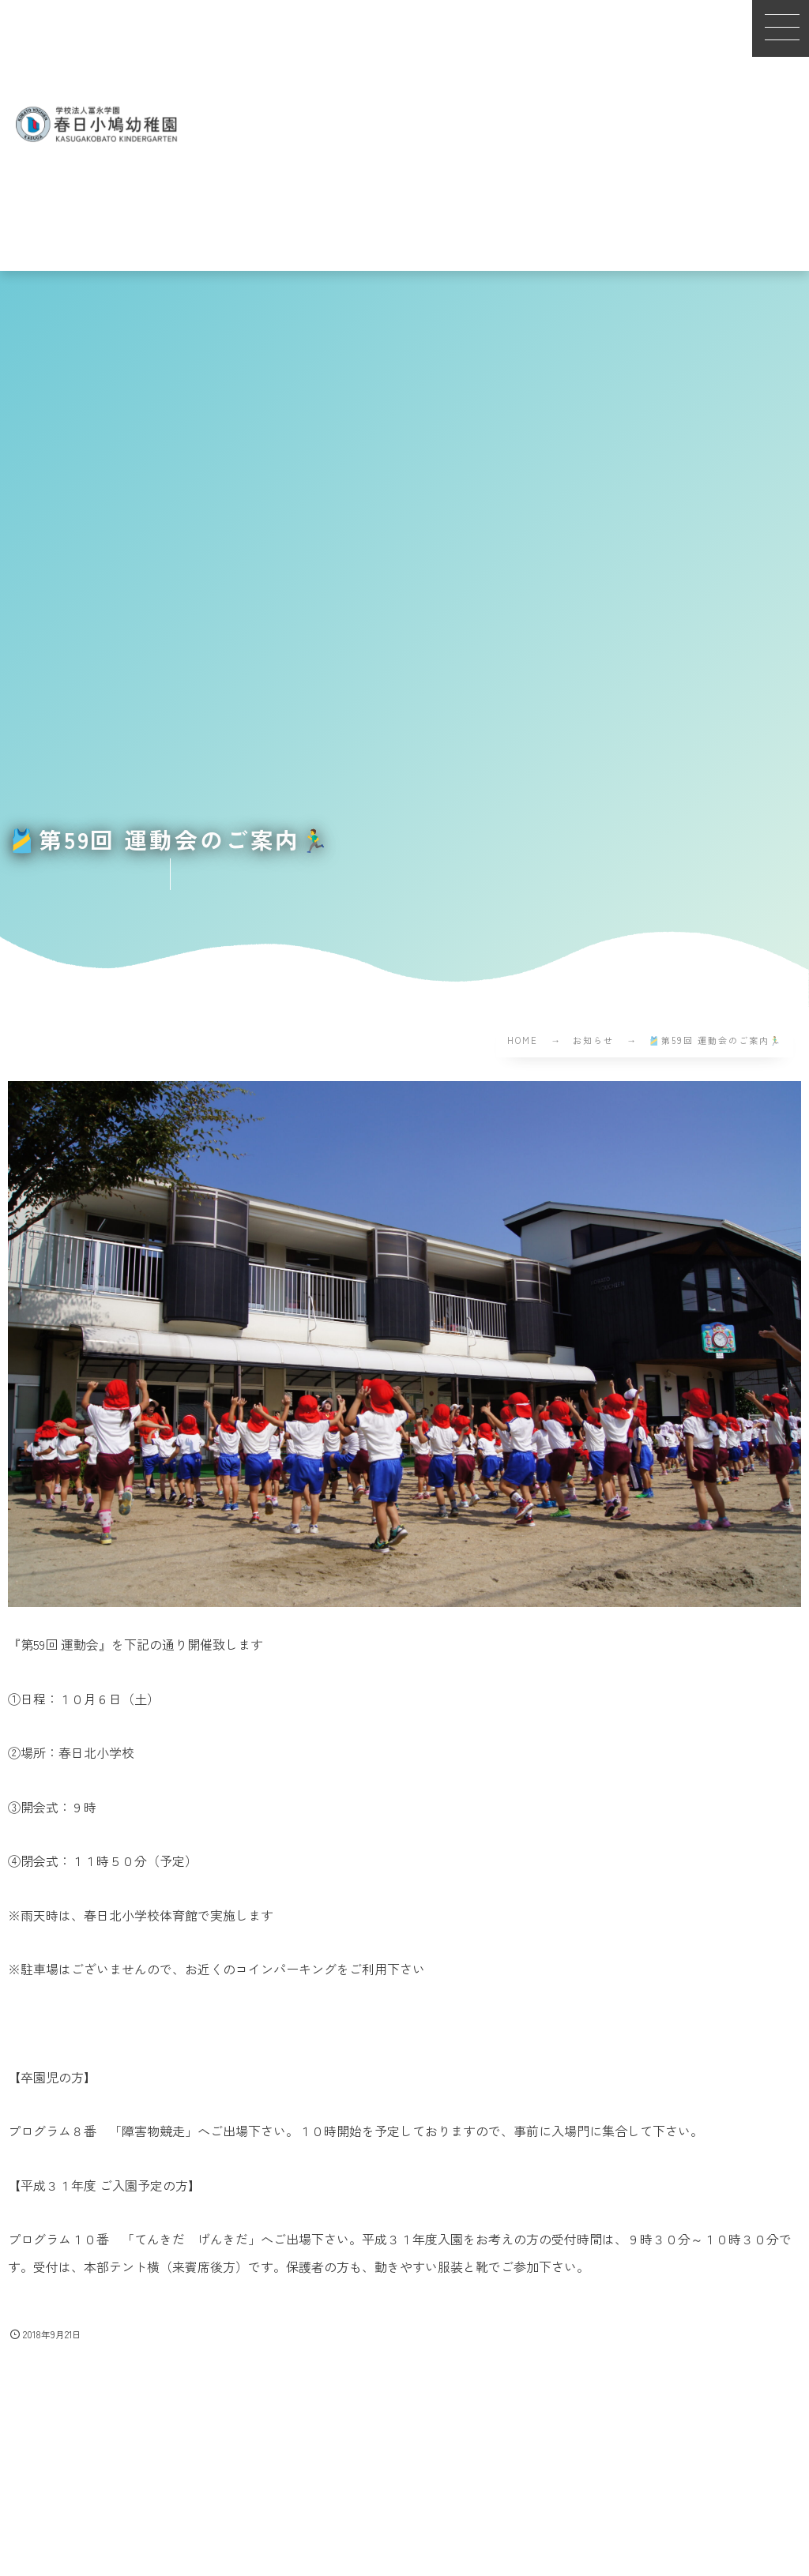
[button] (780, 28)
